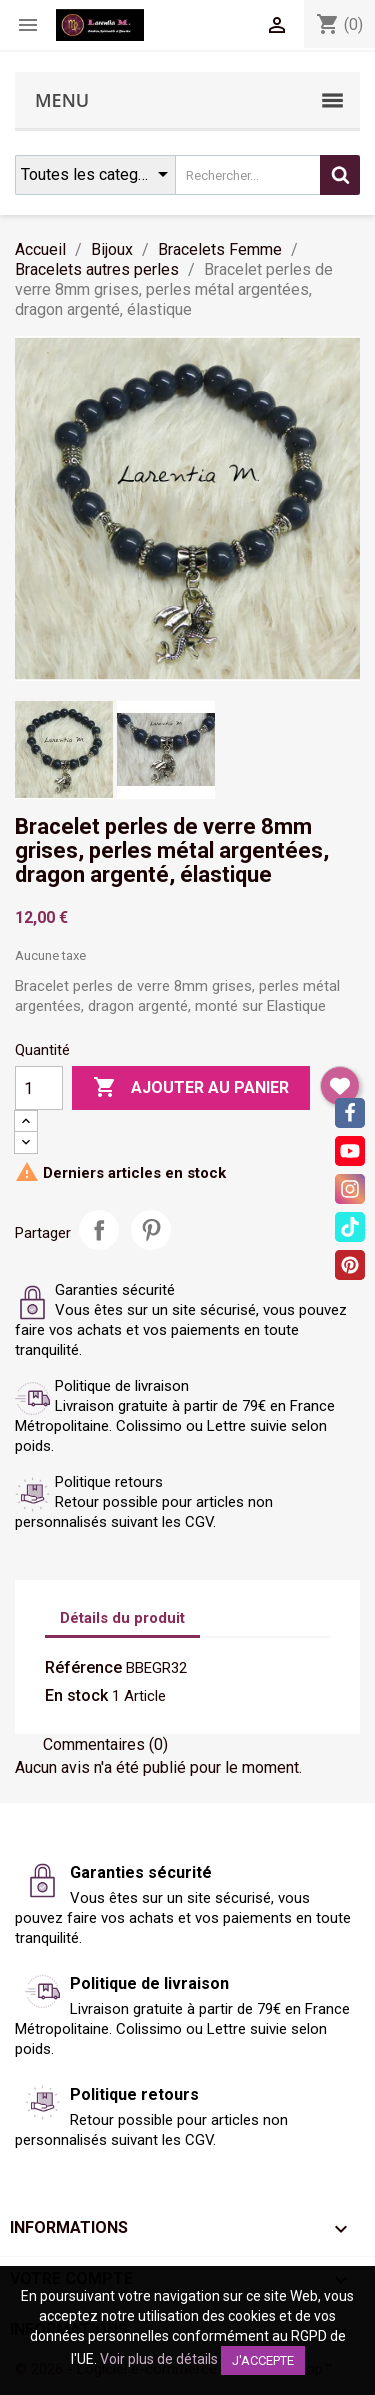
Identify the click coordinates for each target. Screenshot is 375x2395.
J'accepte (263, 2360)
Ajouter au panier (191, 1088)
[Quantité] (39, 1088)
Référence (83, 1667)
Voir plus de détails (159, 2359)
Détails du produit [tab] (122, 1618)
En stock (76, 1695)
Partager (99, 1230)
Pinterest (151, 1230)
